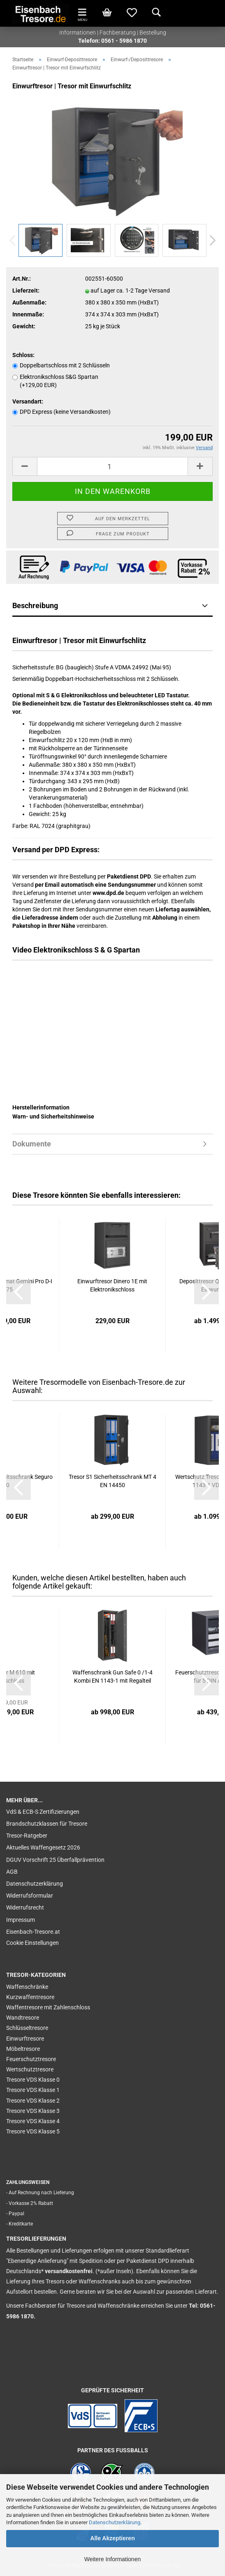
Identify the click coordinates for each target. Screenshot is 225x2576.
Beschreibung (35, 605)
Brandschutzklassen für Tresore (46, 1823)
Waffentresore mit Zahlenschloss (48, 2007)
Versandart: (27, 401)
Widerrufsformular (29, 1895)
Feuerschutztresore (31, 2059)
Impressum (20, 1919)
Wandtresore (22, 2017)
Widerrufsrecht (25, 1907)
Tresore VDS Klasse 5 (33, 2131)
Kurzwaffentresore (30, 1997)
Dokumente (31, 1143)
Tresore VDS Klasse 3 (33, 2111)
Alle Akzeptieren (112, 2538)
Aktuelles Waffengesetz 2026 (43, 1847)
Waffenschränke (27, 1986)
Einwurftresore (25, 2038)
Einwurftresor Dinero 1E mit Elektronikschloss (112, 1285)
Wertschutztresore (29, 2069)
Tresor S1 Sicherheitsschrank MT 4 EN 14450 (112, 1481)
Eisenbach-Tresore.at (33, 1931)
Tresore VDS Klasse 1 (33, 2090)
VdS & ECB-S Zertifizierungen (42, 1811)
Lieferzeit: (25, 290)
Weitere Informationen (112, 2559)
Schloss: (23, 355)
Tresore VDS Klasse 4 (33, 2121)
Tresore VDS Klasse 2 (33, 2100)
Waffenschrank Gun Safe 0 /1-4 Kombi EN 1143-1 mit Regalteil (112, 1676)
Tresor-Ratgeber (26, 1835)
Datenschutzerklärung (114, 2522)
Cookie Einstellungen (32, 1942)
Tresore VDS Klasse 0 (33, 2079)
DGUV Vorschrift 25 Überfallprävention (55, 1859)
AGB (12, 1871)
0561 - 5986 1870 (124, 40)
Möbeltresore (23, 2049)
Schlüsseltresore (27, 2028)
